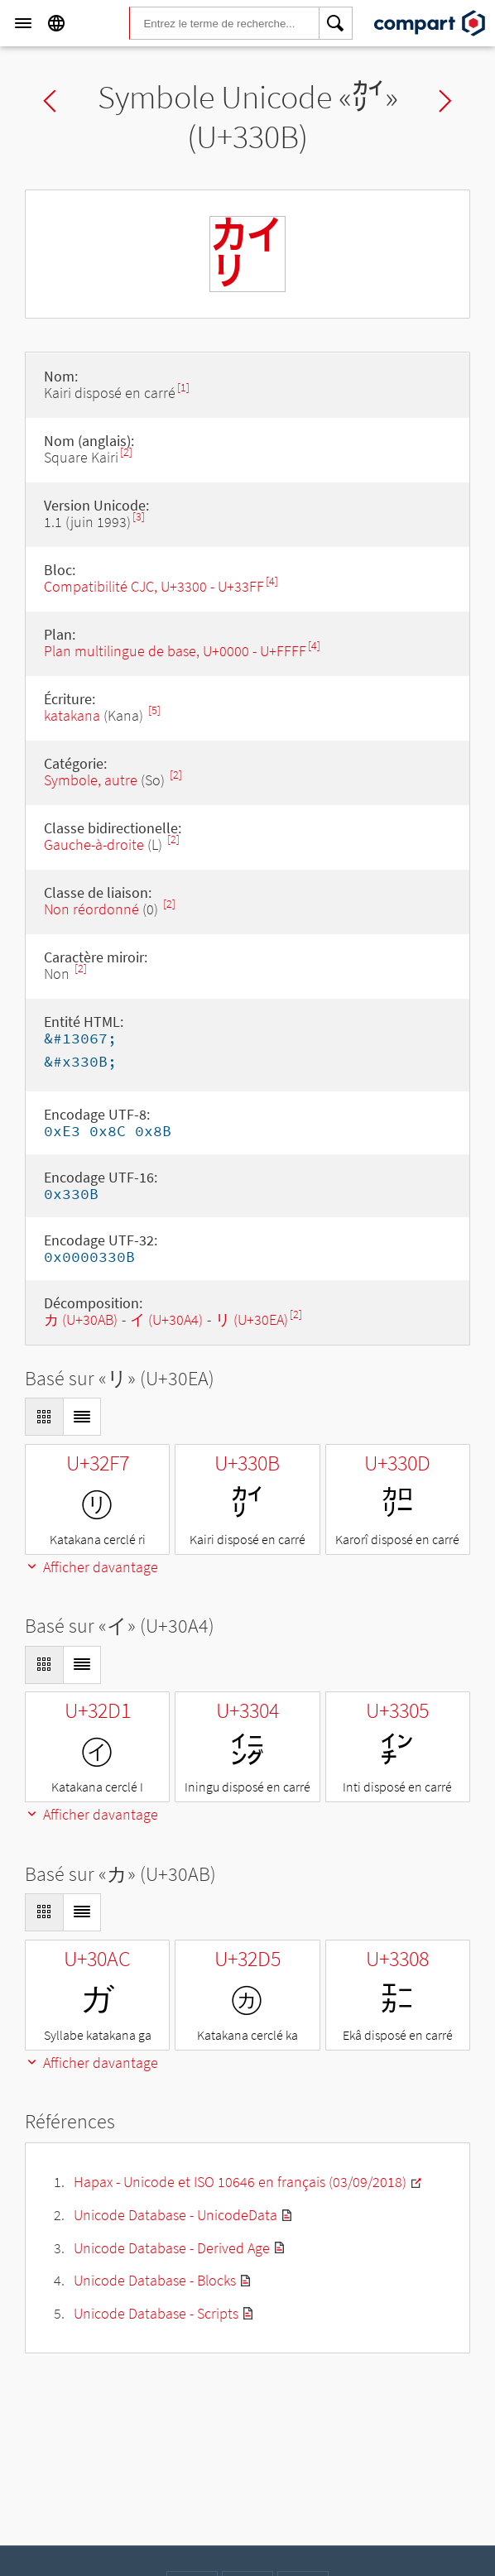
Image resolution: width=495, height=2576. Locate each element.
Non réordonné (91, 909)
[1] (183, 388)
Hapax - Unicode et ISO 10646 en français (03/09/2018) (240, 2181)
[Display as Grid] (44, 1417)
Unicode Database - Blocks (155, 2280)
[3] (138, 517)
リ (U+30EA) (251, 1319)
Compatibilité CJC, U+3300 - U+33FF (154, 586)
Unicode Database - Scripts (156, 2313)
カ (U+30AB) (81, 1319)
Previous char (49, 101)
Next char (445, 101)
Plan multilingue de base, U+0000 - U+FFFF (175, 650)
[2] (126, 452)
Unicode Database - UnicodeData (175, 2214)
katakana (72, 715)
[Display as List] (82, 1417)
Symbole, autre (92, 779)
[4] (272, 581)
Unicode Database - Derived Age (172, 2247)
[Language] (56, 23)
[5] (154, 710)
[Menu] (23, 23)
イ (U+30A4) (166, 1319)
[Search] (336, 23)
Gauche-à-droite (94, 844)
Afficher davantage (91, 1566)
